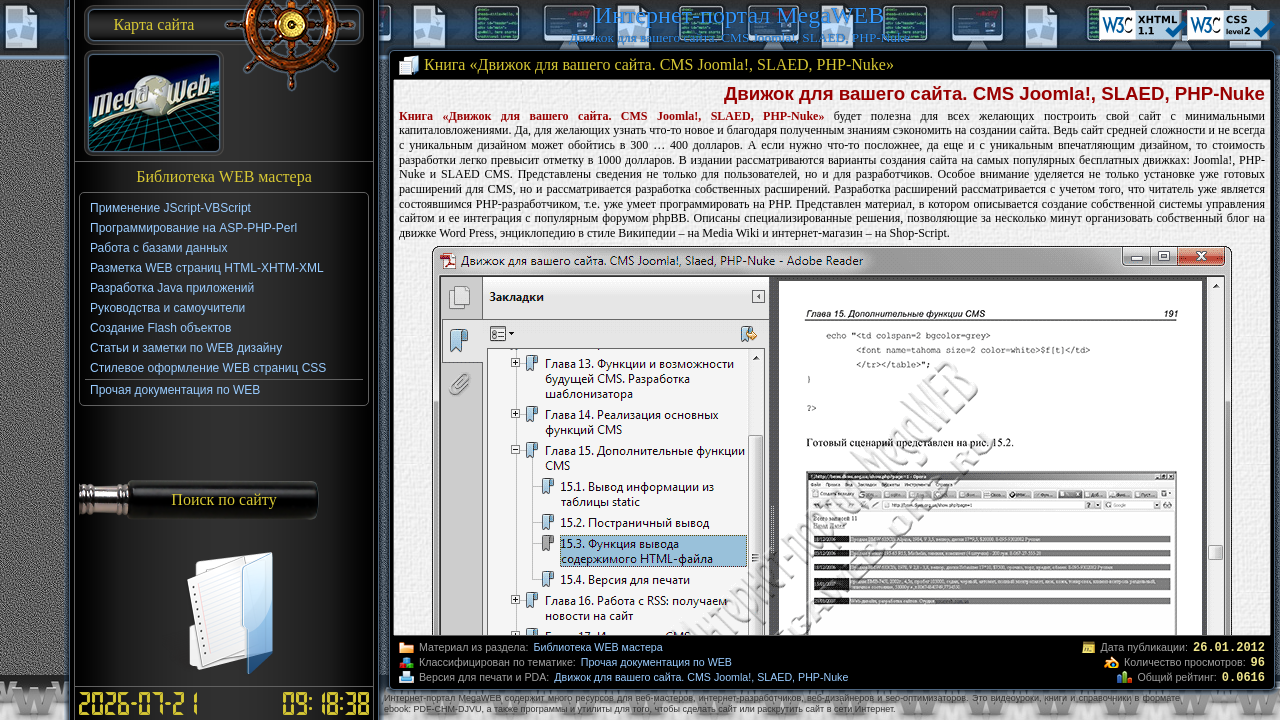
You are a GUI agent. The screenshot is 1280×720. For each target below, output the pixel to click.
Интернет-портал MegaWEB (739, 15)
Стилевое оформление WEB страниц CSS (208, 368)
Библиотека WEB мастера (597, 647)
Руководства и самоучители (167, 308)
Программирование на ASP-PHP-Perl (193, 228)
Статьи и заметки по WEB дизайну (186, 348)
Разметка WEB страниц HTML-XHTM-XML (207, 268)
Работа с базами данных (158, 248)
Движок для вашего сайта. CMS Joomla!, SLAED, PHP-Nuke (701, 677)
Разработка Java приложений (172, 288)
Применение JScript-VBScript (170, 208)
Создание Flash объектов (160, 328)
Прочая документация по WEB (656, 662)
